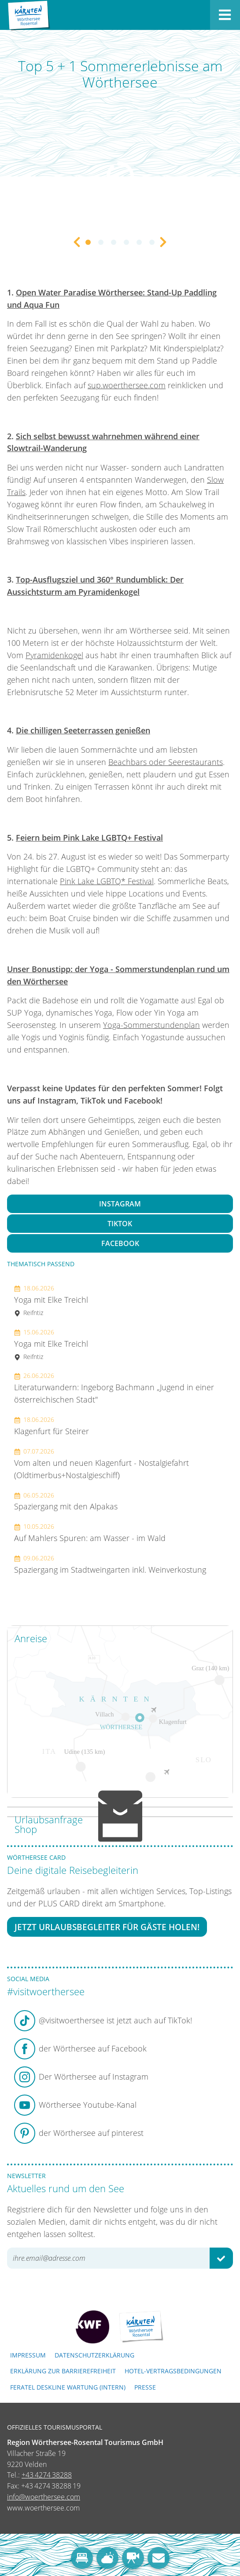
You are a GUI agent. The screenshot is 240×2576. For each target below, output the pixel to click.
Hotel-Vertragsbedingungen (173, 2371)
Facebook (120, 1243)
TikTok (119, 1223)
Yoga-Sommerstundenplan (151, 1025)
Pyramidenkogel (54, 655)
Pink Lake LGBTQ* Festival (107, 881)
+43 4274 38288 (47, 2475)
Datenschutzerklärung (94, 2355)
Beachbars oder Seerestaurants (165, 762)
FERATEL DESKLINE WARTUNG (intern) (68, 2387)
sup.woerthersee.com (127, 385)
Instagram (120, 1204)
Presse (145, 2387)
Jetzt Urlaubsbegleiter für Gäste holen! (107, 1927)
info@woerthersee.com (43, 2497)
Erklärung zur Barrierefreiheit (63, 2371)
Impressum (28, 2355)
